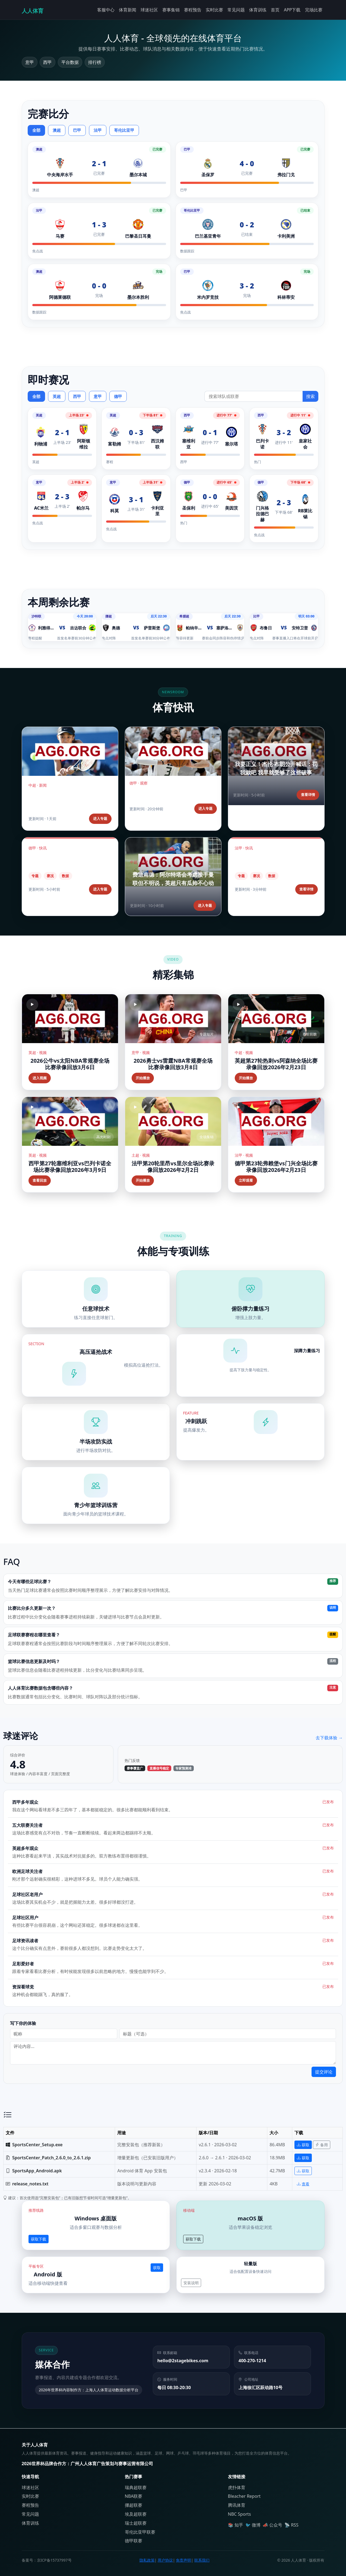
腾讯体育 (236, 2505)
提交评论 (323, 2072)
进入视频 (40, 1077)
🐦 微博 (253, 2525)
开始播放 (143, 1077)
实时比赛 (214, 10)
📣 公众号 (272, 2525)
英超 (57, 396)
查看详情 (308, 794)
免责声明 (183, 2560)
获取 (303, 2144)
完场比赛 (313, 10)
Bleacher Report (244, 2496)
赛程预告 (192, 10)
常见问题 (236, 10)
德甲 (118, 396)
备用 (321, 2144)
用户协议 (165, 2560)
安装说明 (191, 2282)
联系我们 (201, 2560)
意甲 (98, 396)
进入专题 (100, 818)
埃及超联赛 (136, 2514)
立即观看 (246, 1180)
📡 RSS (291, 2525)
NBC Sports (239, 2514)
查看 (303, 2183)
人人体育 (32, 10)
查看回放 (40, 1180)
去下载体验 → (329, 1738)
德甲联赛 (133, 2541)
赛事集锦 (171, 10)
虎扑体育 (236, 2487)
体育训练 (257, 10)
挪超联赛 (133, 2505)
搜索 (310, 396)
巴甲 (77, 130)
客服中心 (106, 10)
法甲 (98, 130)
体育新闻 (127, 10)
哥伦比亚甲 (124, 130)
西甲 (77, 396)
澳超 (57, 130)
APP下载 (292, 10)
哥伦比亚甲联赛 (140, 2532)
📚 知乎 (235, 2525)
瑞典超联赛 (136, 2487)
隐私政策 (147, 2560)
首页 (275, 10)
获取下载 (38, 2239)
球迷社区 (149, 10)
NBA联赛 (133, 2496)
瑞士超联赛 (136, 2523)
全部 (36, 130)
